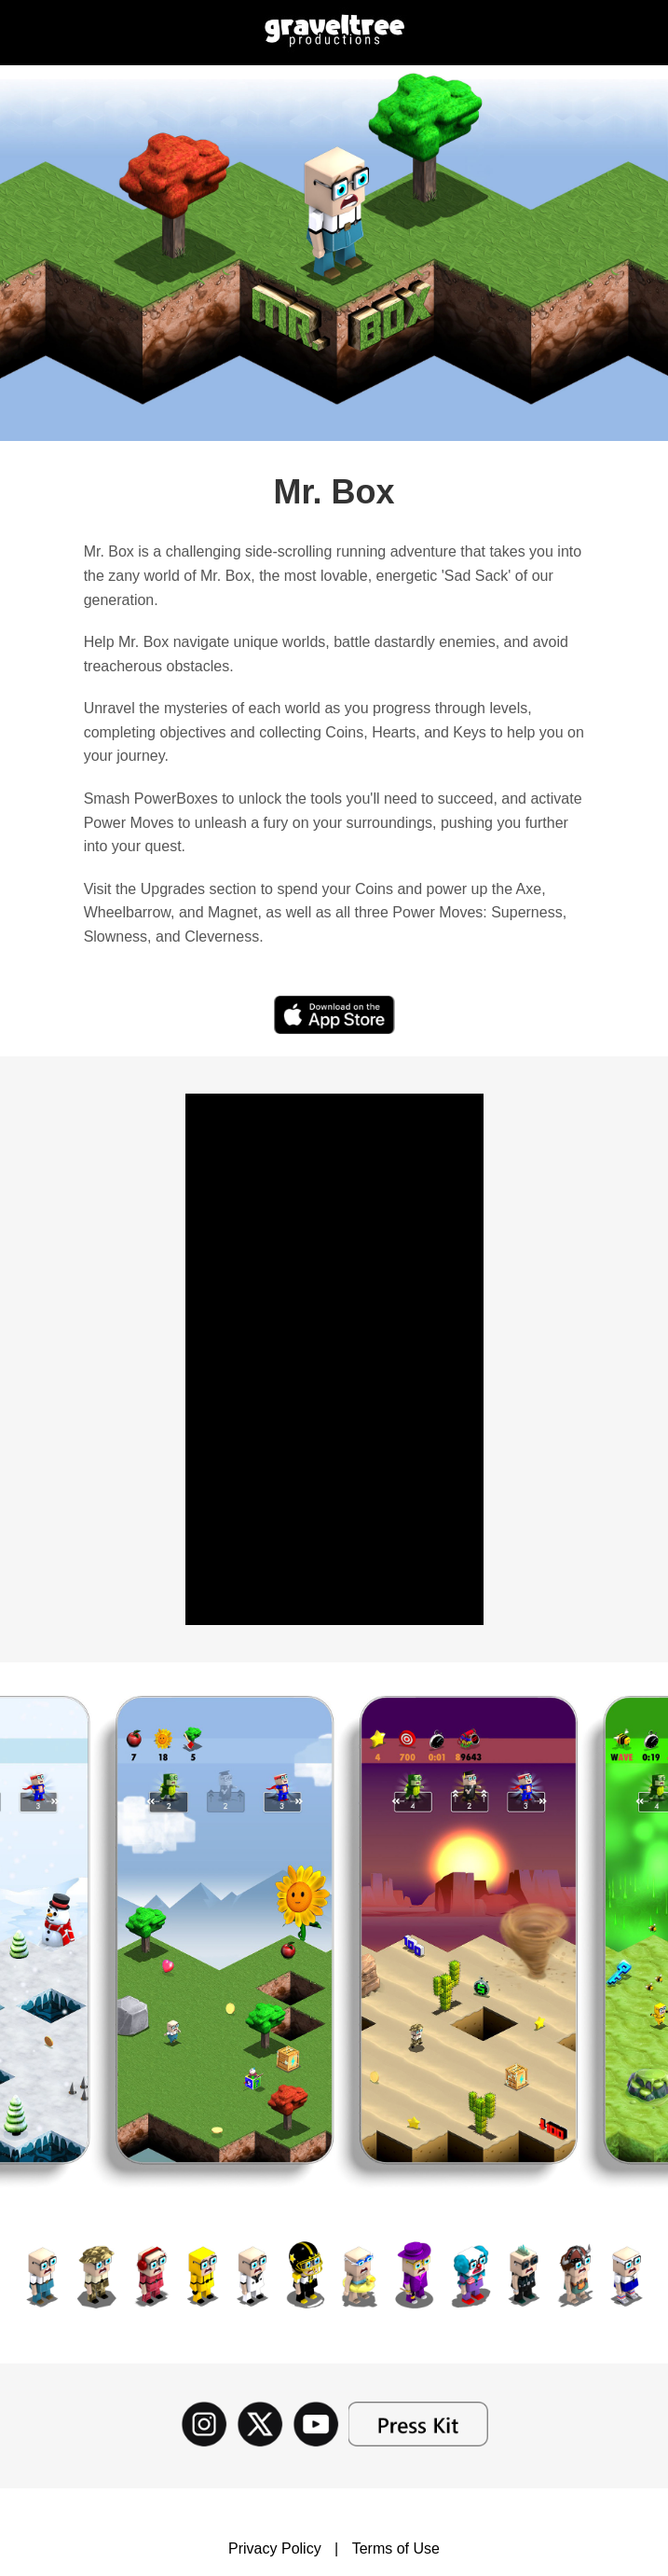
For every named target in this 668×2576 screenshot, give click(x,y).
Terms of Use (396, 2548)
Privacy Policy (274, 2548)
